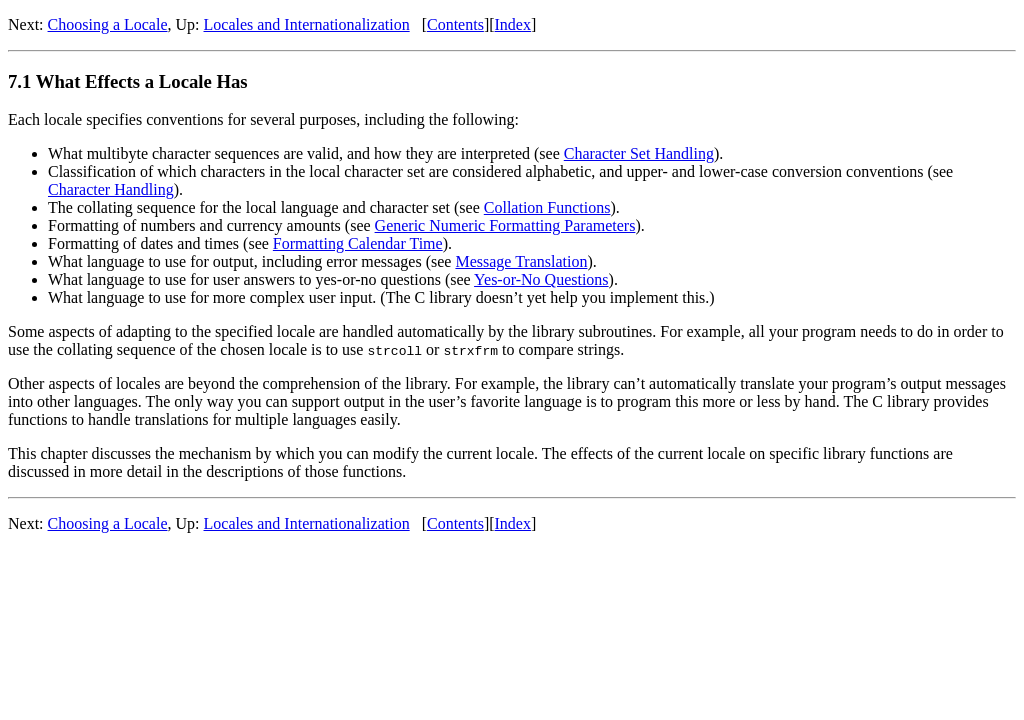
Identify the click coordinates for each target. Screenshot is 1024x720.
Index (513, 24)
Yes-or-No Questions (541, 279)
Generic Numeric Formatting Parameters (505, 225)
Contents (455, 24)
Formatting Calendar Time (358, 243)
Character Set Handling (639, 153)
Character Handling (111, 189)
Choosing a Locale (108, 24)
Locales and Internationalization (307, 24)
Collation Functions (547, 207)
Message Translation (521, 261)
